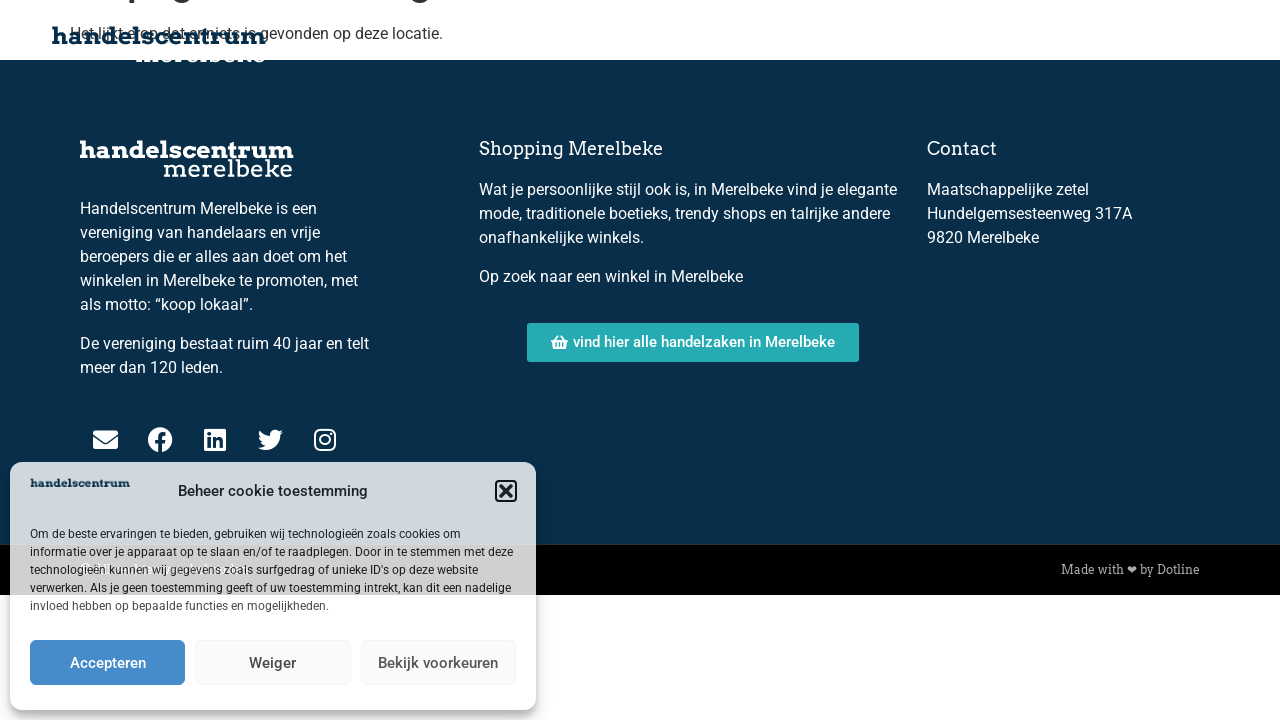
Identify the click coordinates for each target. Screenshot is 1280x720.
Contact (1177, 44)
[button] (506, 491)
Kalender (619, 44)
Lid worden (1057, 44)
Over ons (735, 44)
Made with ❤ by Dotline (1130, 569)
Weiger (272, 663)
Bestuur (845, 44)
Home (514, 44)
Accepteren (108, 663)
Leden (943, 44)
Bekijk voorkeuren (438, 663)
